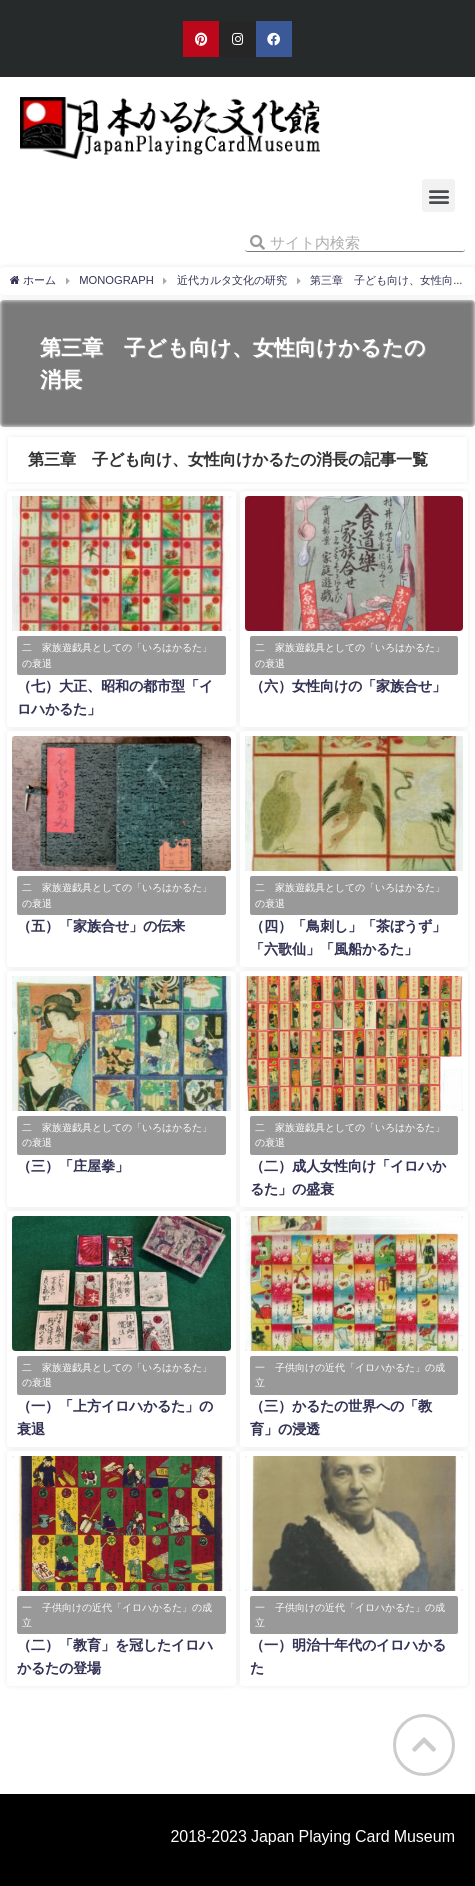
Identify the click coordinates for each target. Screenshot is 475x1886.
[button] (438, 195)
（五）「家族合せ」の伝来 (101, 926)
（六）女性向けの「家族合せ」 (348, 686)
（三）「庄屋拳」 (73, 1166)
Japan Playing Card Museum (353, 1836)
